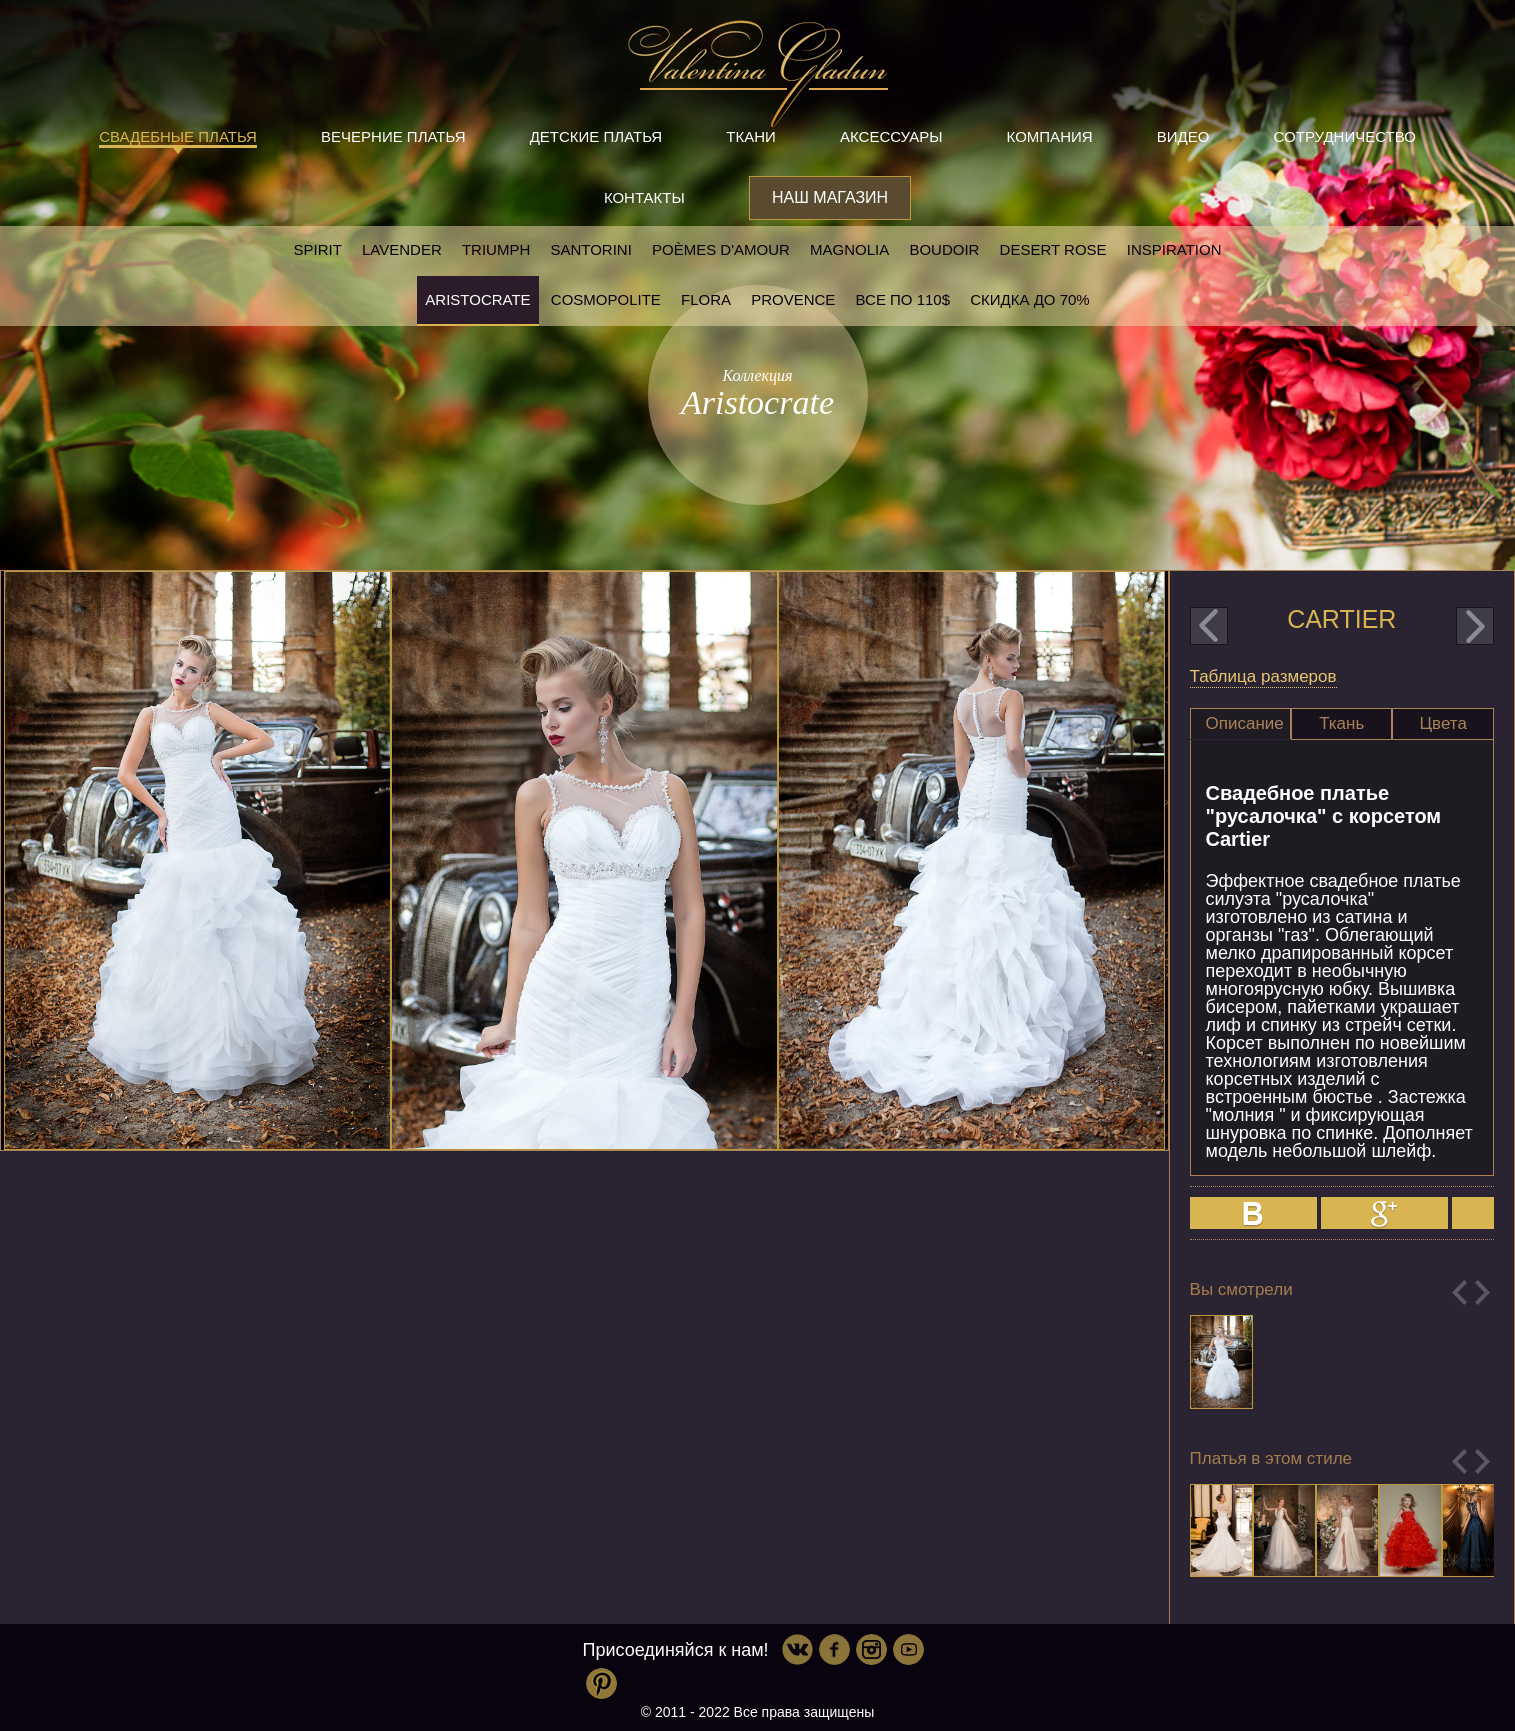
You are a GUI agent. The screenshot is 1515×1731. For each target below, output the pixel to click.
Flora (706, 299)
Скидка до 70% (1029, 299)
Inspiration (1174, 249)
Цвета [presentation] (1443, 723)
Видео (1183, 136)
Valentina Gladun (758, 74)
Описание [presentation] (1245, 723)
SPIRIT (317, 249)
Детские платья (596, 136)
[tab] (1240, 724)
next (1475, 626)
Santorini (590, 249)
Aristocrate (477, 299)
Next (1482, 1292)
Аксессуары (891, 136)
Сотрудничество (1345, 136)
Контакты (644, 197)
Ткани (751, 136)
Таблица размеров (1263, 676)
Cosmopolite (606, 299)
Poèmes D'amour (721, 249)
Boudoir (944, 249)
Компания (1050, 136)
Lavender (402, 249)
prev (1209, 626)
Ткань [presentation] (1341, 723)
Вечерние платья (393, 136)
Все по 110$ (903, 299)
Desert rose (1053, 249)
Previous (1459, 1292)
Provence (793, 299)
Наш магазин (830, 197)
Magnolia (849, 249)
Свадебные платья (178, 136)
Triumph (496, 249)
